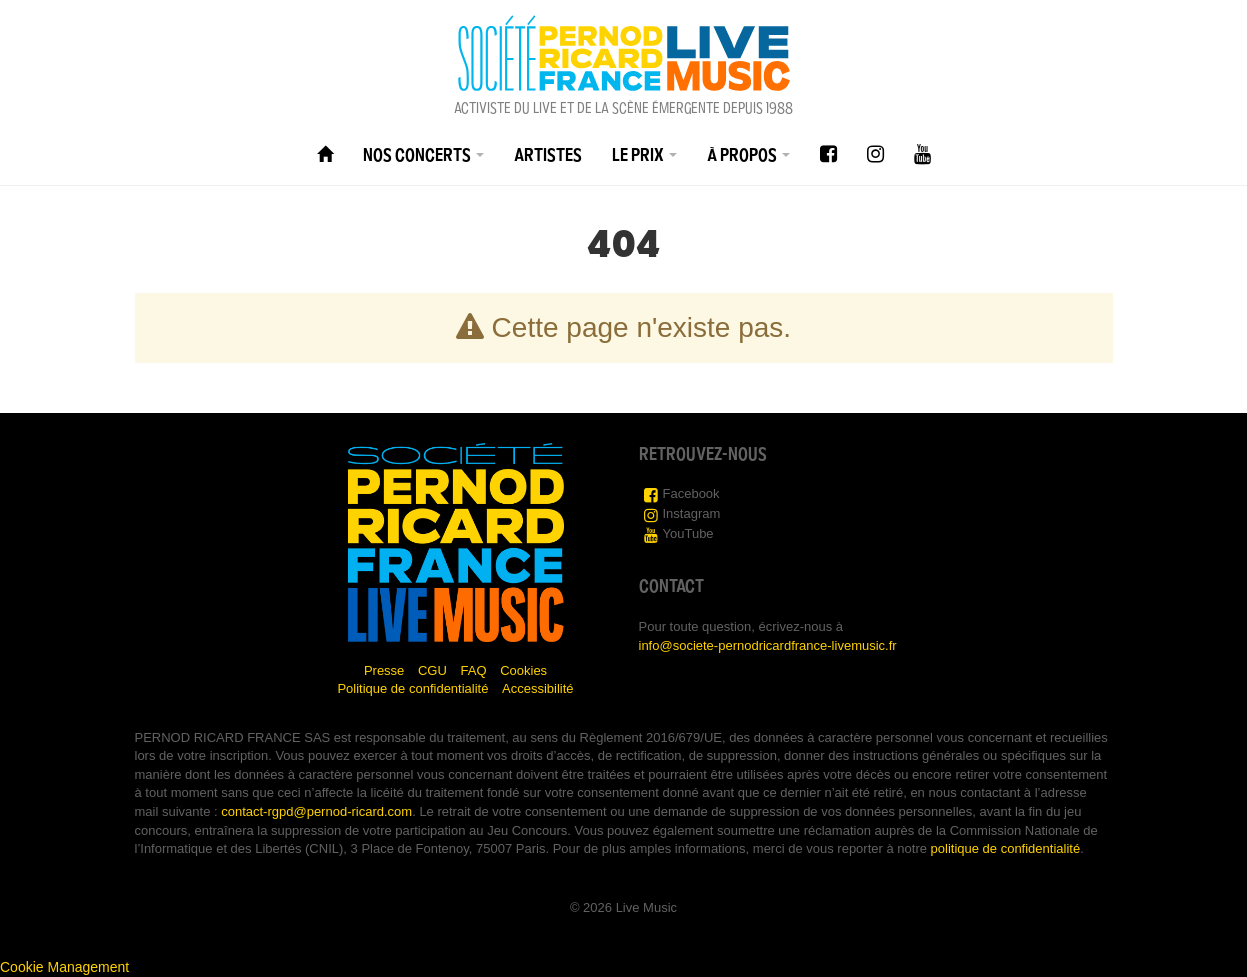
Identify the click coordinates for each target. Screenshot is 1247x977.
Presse (384, 670)
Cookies (523, 670)
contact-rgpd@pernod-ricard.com (316, 811)
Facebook (691, 493)
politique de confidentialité (1006, 848)
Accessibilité (538, 688)
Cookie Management (64, 967)
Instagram (692, 513)
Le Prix (644, 155)
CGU (432, 670)
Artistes (548, 155)
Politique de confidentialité (412, 688)
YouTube (688, 533)
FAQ (474, 670)
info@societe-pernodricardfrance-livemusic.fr (768, 645)
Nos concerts (423, 155)
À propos (748, 155)
